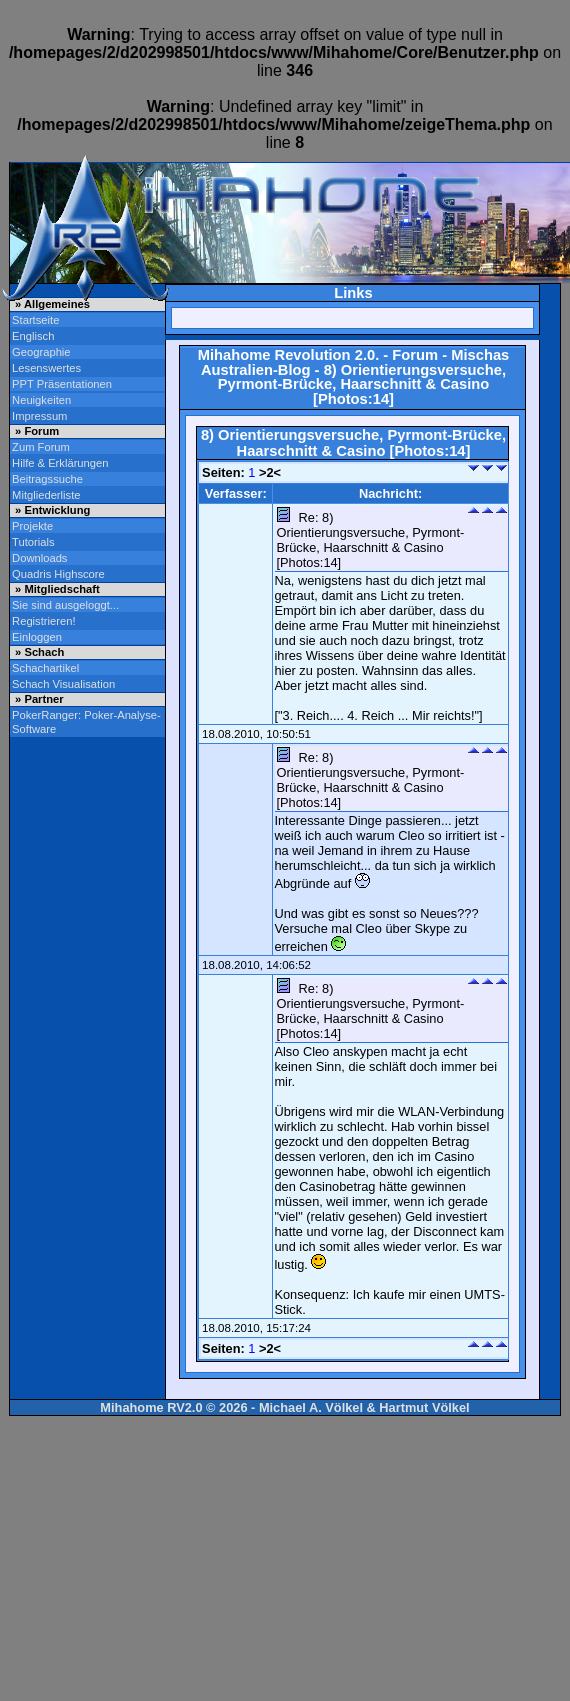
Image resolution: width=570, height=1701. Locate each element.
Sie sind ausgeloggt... (65, 605)
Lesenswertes (46, 368)
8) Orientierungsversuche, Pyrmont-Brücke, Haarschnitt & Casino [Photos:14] (362, 384)
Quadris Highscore (58, 574)
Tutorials (33, 542)
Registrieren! (43, 621)
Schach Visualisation (63, 684)
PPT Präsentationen (62, 384)
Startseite (35, 320)
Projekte (32, 526)
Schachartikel (45, 668)
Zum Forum (41, 447)
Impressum (39, 416)
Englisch (33, 336)
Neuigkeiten (41, 400)
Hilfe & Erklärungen (60, 463)
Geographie (41, 352)
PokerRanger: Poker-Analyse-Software (86, 722)
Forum (415, 355)
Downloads (39, 558)
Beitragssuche (47, 479)
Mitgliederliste (46, 495)
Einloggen (37, 637)
